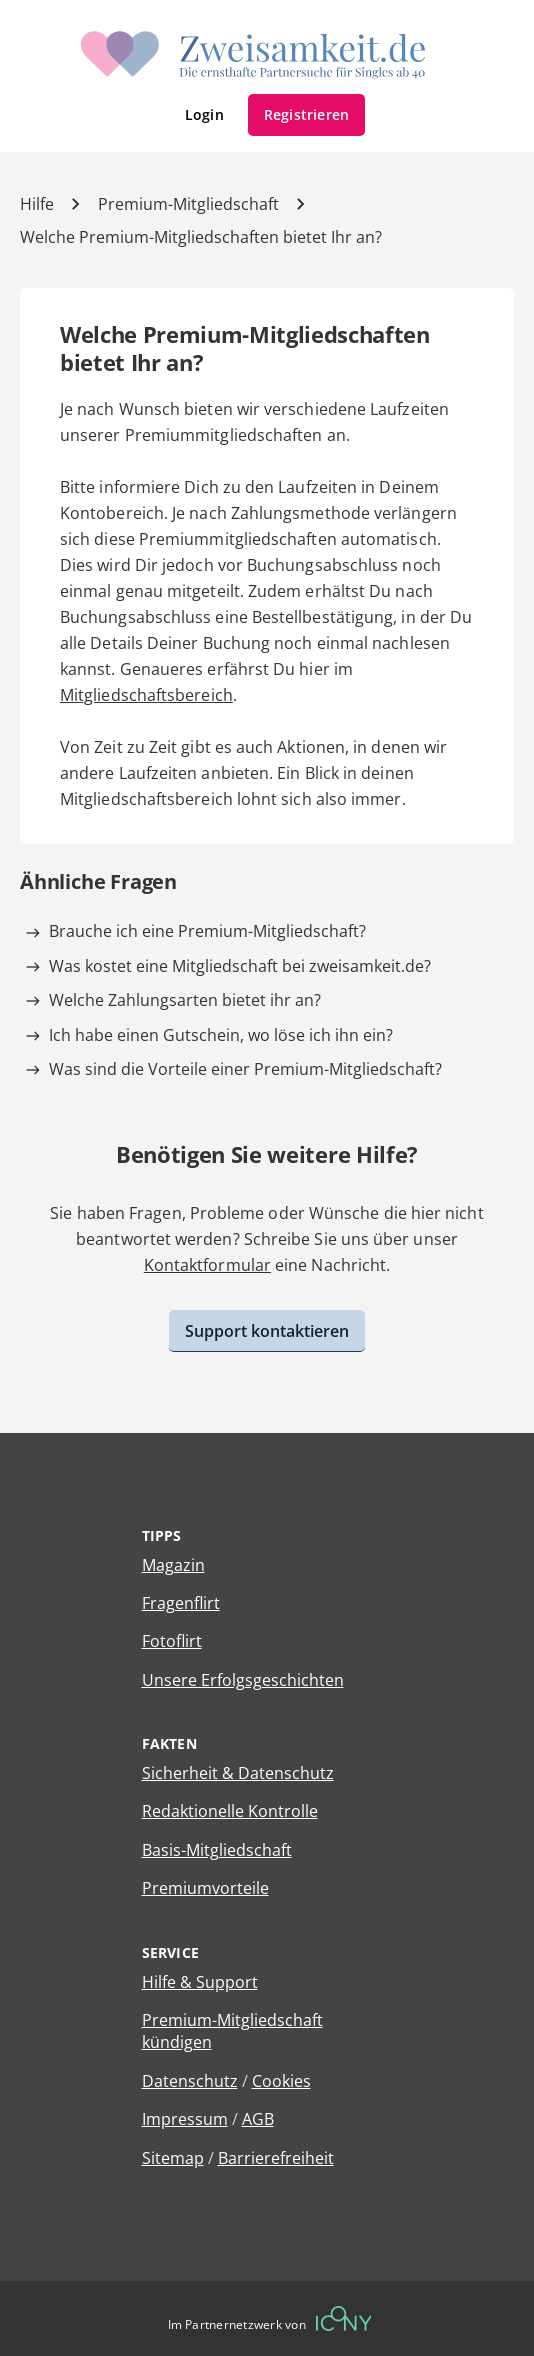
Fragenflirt (181, 1603)
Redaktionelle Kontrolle (230, 1811)
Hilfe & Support (200, 1982)
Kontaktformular (207, 1265)
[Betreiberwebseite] (344, 2318)
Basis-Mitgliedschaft (217, 1850)
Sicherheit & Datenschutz (238, 1773)
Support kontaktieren (267, 1331)
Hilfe (37, 204)
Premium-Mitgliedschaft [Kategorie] (188, 204)
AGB (258, 2119)
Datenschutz (190, 2081)
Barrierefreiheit (276, 2158)
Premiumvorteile (205, 1888)
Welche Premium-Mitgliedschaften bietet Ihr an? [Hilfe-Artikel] (201, 237)
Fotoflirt (172, 1641)
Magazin (173, 1565)
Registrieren (307, 114)
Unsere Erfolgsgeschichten (243, 1680)
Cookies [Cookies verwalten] (281, 2081)
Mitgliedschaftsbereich (146, 695)
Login (204, 114)
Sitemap (173, 2158)
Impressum (185, 2119)
